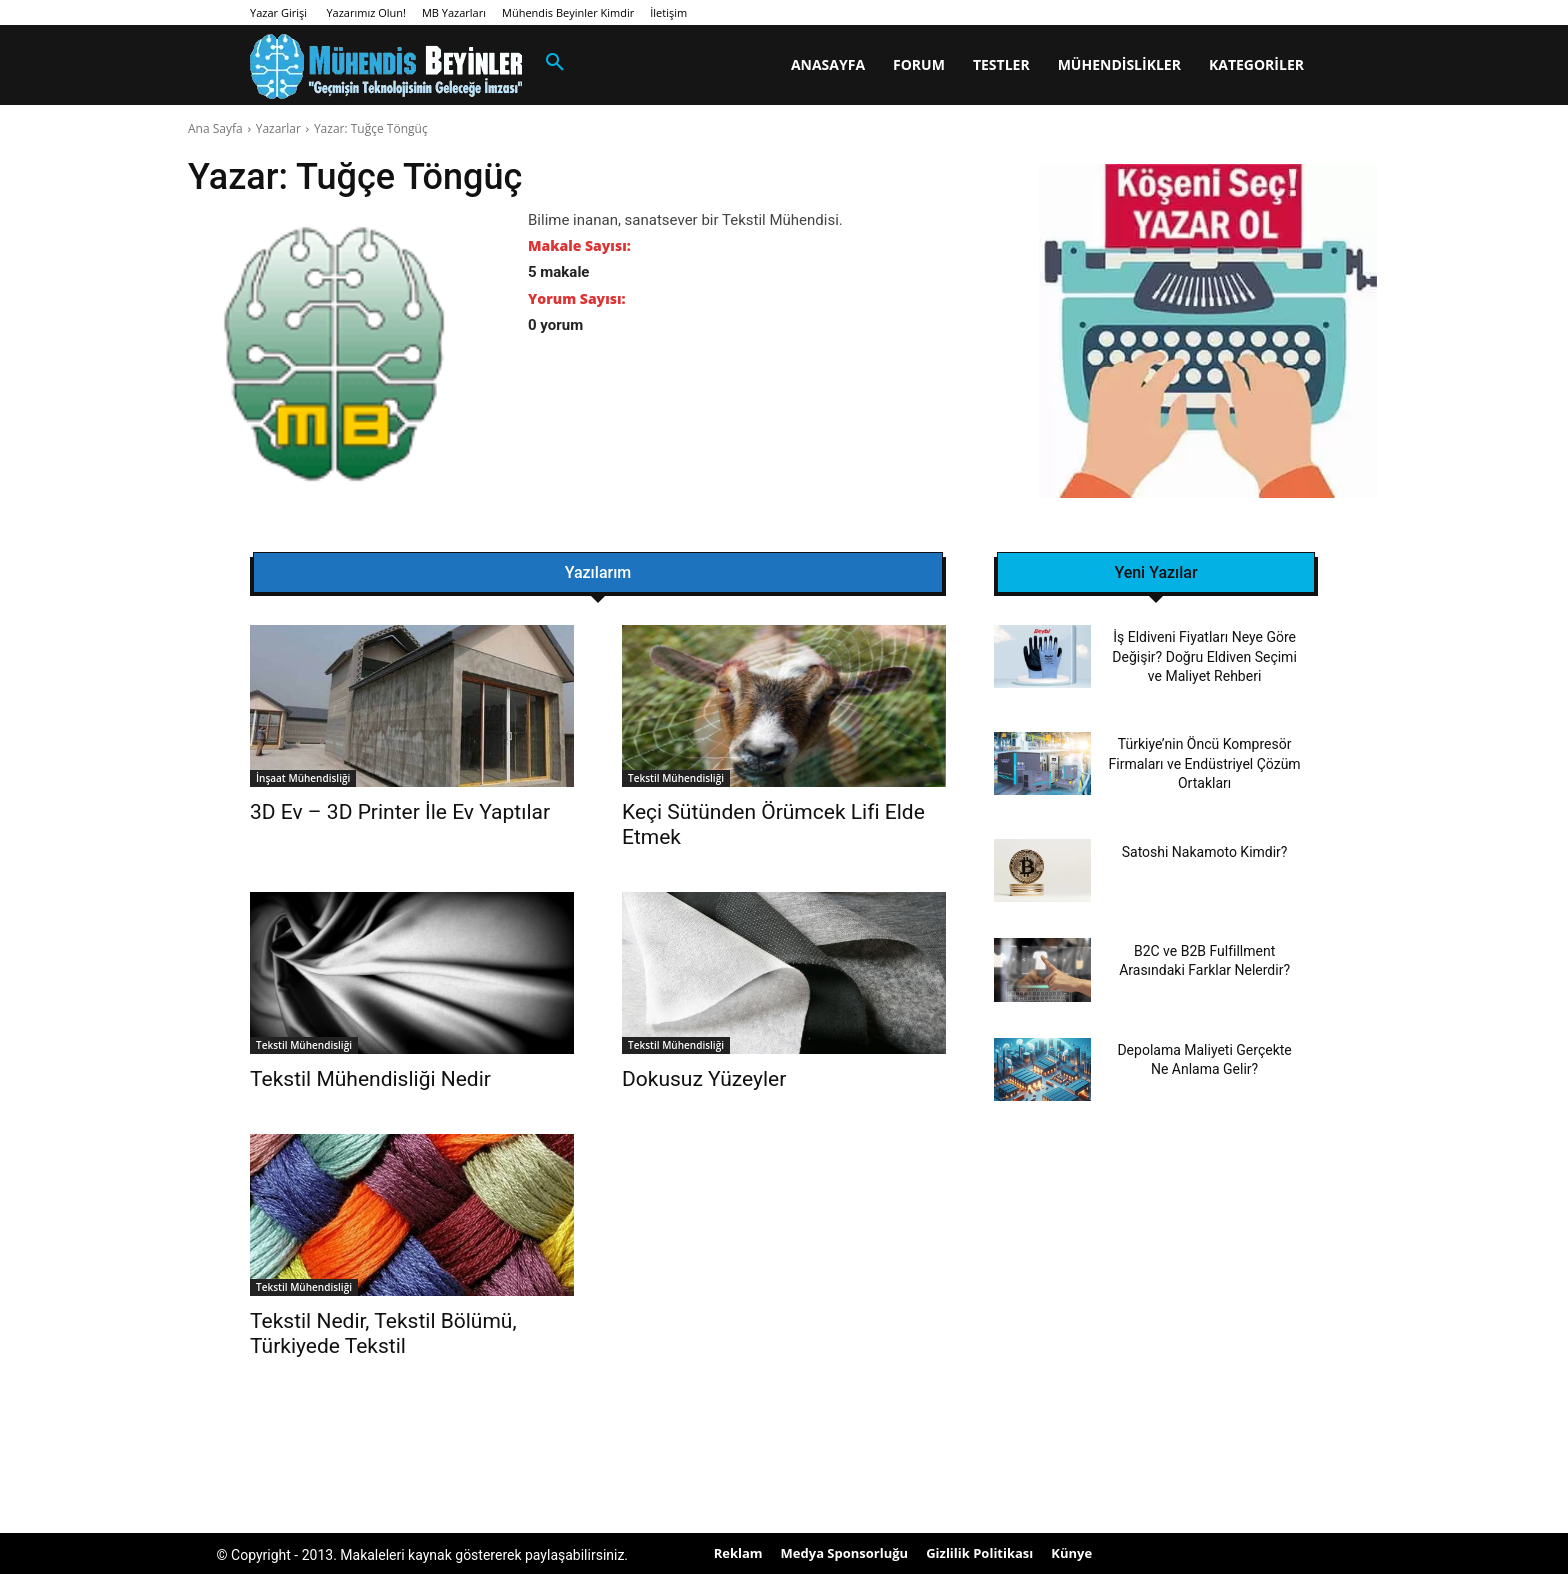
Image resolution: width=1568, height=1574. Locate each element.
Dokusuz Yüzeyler (704, 1079)
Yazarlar (278, 128)
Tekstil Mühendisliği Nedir (370, 1079)
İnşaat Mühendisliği (303, 778)
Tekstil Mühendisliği (676, 778)
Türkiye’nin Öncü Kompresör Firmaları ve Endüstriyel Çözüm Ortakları (1205, 763)
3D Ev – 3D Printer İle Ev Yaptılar (400, 812)
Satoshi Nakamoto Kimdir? (1205, 852)
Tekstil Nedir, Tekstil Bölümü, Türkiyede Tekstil (383, 1333)
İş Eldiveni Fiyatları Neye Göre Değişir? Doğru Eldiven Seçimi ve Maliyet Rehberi (1204, 656)
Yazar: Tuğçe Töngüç (371, 128)
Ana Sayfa (215, 128)
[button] (555, 63)
